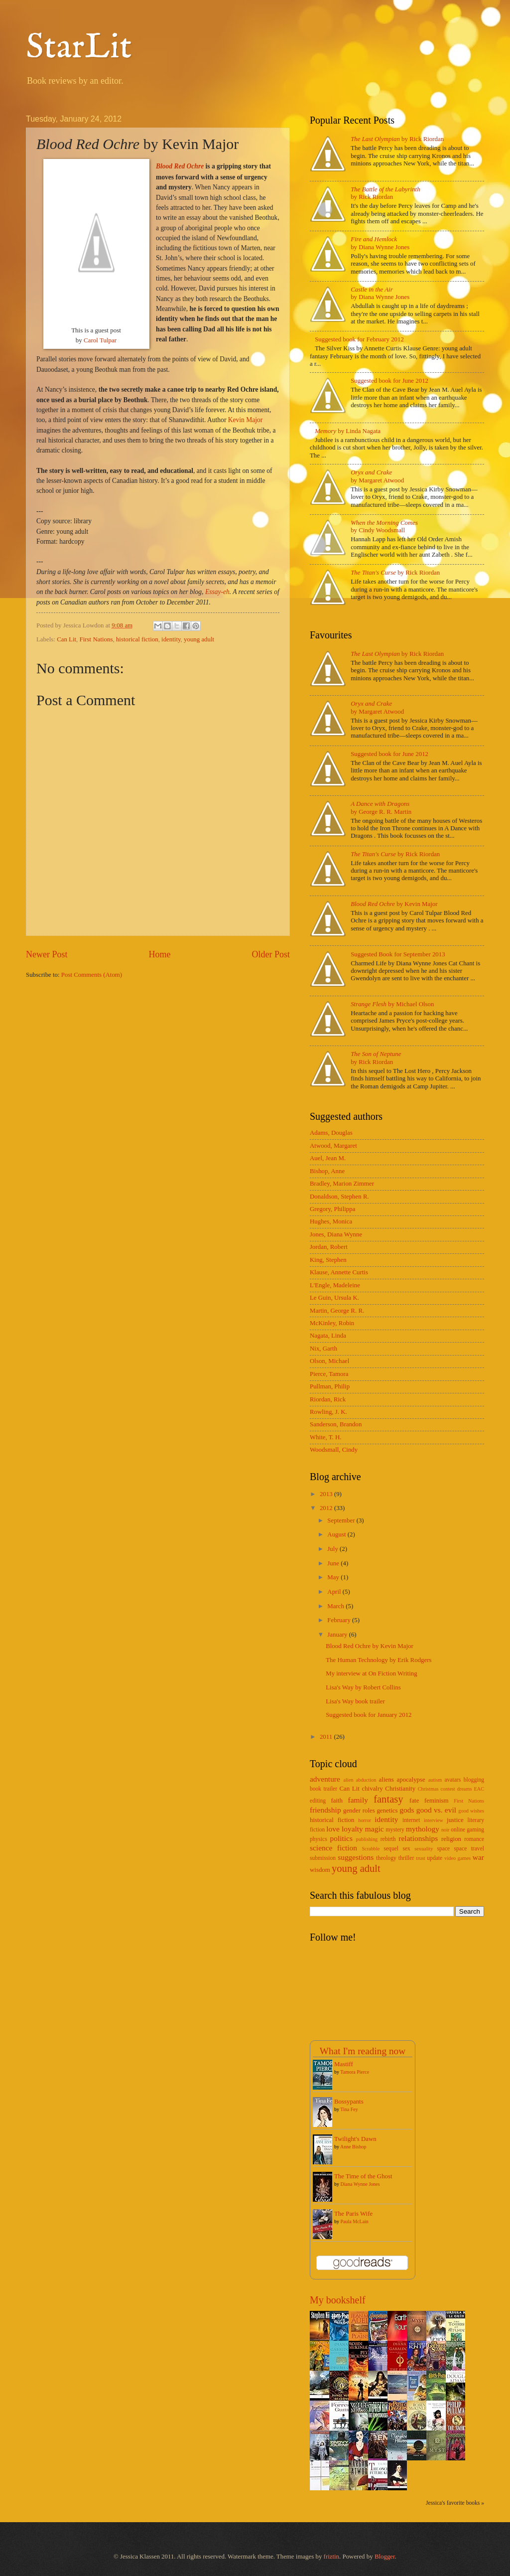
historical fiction (137, 639)
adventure (325, 1779)
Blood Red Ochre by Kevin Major (369, 1646)
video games (457, 1858)
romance (474, 1839)
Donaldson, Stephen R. (339, 1196)
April (334, 1591)
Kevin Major (245, 420)
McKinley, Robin (332, 1323)
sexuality (423, 1848)
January (338, 1634)
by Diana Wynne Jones (380, 243)
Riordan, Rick (328, 1399)
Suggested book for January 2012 (368, 1714)
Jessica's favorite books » (455, 2503)
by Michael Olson (392, 1004)
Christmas (428, 1789)
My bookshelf (338, 2299)
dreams (464, 1789)
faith (337, 1800)
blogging (474, 1780)
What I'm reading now (362, 2051)
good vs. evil (436, 1810)
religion (451, 1838)
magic (374, 1828)
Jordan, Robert (329, 1246)
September (341, 1520)
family (358, 1800)
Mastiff (343, 2064)
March (336, 1606)
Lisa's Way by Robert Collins (363, 1687)
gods (406, 1810)
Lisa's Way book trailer (355, 1701)
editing (318, 1801)
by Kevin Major (394, 904)
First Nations (96, 639)
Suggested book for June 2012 (389, 380)
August (337, 1534)
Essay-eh (217, 592)
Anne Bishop (353, 2146)
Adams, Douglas (331, 1132)
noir (445, 1829)
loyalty (352, 1828)
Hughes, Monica (331, 1221)
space (443, 1848)
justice (455, 1820)
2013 (327, 1494)
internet (411, 1820)
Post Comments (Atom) (91, 974)
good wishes (471, 1811)
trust (420, 1858)
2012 (327, 1508)
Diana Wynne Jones (360, 2184)
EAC (479, 1789)
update (434, 1858)
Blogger (385, 2556)
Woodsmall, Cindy (334, 1449)
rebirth (388, 1839)
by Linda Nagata (348, 431)
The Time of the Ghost (363, 2176)
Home (159, 954)
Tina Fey (349, 2109)
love (333, 1828)
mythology (422, 1828)
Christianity (400, 1788)
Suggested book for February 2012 (359, 339)
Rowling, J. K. (328, 1411)
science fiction (333, 1847)
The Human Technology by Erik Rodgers (378, 1660)
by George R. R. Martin (381, 807)
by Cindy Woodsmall (384, 526)
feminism (436, 1800)
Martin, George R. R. (337, 1310)
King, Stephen (328, 1259)
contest (448, 1789)
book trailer (323, 1789)
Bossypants (349, 2101)
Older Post (271, 954)
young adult (199, 639)
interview (433, 1820)
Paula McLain (355, 2221)
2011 (327, 1736)
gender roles (359, 1810)
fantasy (388, 1799)
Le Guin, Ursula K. (334, 1297)
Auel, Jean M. (328, 1158)
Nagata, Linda (328, 1335)
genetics (387, 1810)
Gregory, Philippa (332, 1209)
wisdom (320, 1869)
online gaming (467, 1829)
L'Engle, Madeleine (335, 1285)
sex (406, 1848)
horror (364, 1820)
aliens (386, 1779)
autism (435, 1780)
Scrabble (371, 1848)
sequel (390, 1848)
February (339, 1620)
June (334, 1563)
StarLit (79, 48)
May (334, 1577)
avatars (452, 1780)
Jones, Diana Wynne (336, 1234)
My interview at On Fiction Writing (371, 1673)
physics (318, 1839)
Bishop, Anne (327, 1171)
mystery (395, 1829)
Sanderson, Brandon (336, 1424)
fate (414, 1800)
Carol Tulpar (100, 340)
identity (171, 639)
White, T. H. (326, 1437)
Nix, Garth (323, 1348)
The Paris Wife (353, 2213)
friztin (331, 2556)
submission (323, 1858)
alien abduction (359, 1780)
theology (386, 1858)
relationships (418, 1838)
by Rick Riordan (397, 139)
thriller (406, 1858)
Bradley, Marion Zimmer (342, 1183)
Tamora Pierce (354, 2072)
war (478, 1857)
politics (341, 1838)
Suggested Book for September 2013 (398, 954)
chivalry (372, 1788)
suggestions (356, 1857)
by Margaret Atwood (377, 476)
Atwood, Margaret (333, 1145)
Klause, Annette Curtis (339, 1272)
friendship (325, 1810)
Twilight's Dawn (355, 2138)
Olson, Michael (329, 1361)
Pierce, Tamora (329, 1373)
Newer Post (47, 954)
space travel (469, 1848)
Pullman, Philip (330, 1386)
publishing (367, 1839)
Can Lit (66, 639)
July (333, 1548)
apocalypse (411, 1779)
